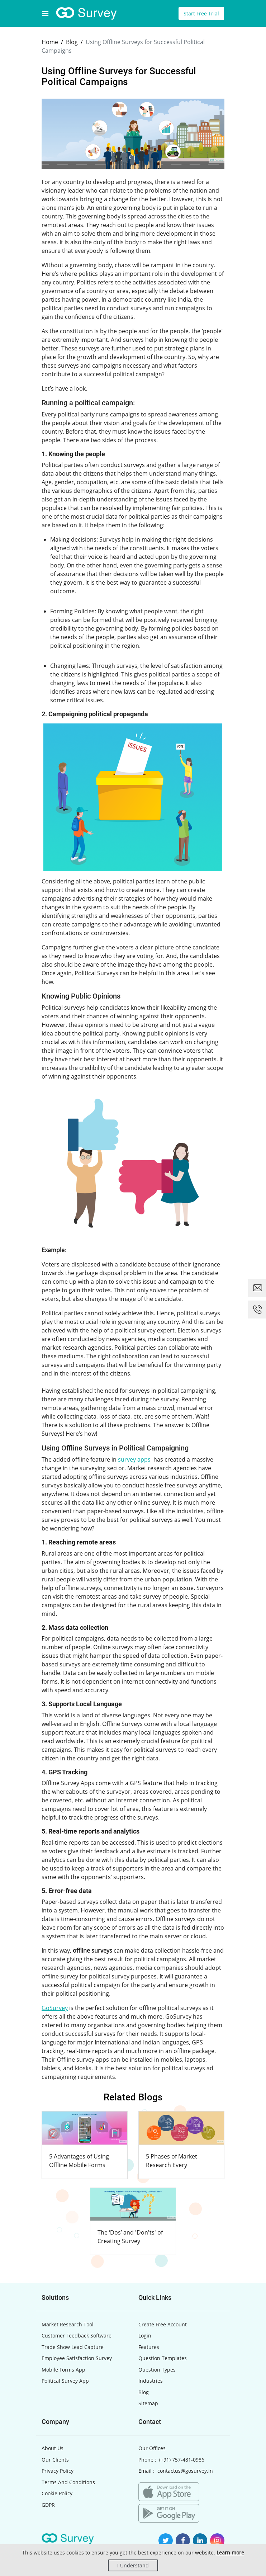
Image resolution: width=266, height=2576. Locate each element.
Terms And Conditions (68, 2482)
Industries (150, 2380)
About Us (52, 2448)
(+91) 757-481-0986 (181, 2459)
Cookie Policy (57, 2493)
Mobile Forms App (63, 2369)
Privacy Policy (57, 2470)
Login (144, 2335)
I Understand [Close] (133, 2565)
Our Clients (55, 2459)
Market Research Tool (68, 2324)
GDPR (48, 2504)
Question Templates (162, 2358)
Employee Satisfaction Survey (77, 2358)
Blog (143, 2392)
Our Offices (152, 2448)
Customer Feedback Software (76, 2335)
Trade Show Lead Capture (73, 2347)
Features (148, 2347)
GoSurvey (55, 2008)
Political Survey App (65, 2380)
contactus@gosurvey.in (185, 2470)
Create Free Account (162, 2324)
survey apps (134, 1459)
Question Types (157, 2369)
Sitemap (148, 2403)
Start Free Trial (201, 13)
